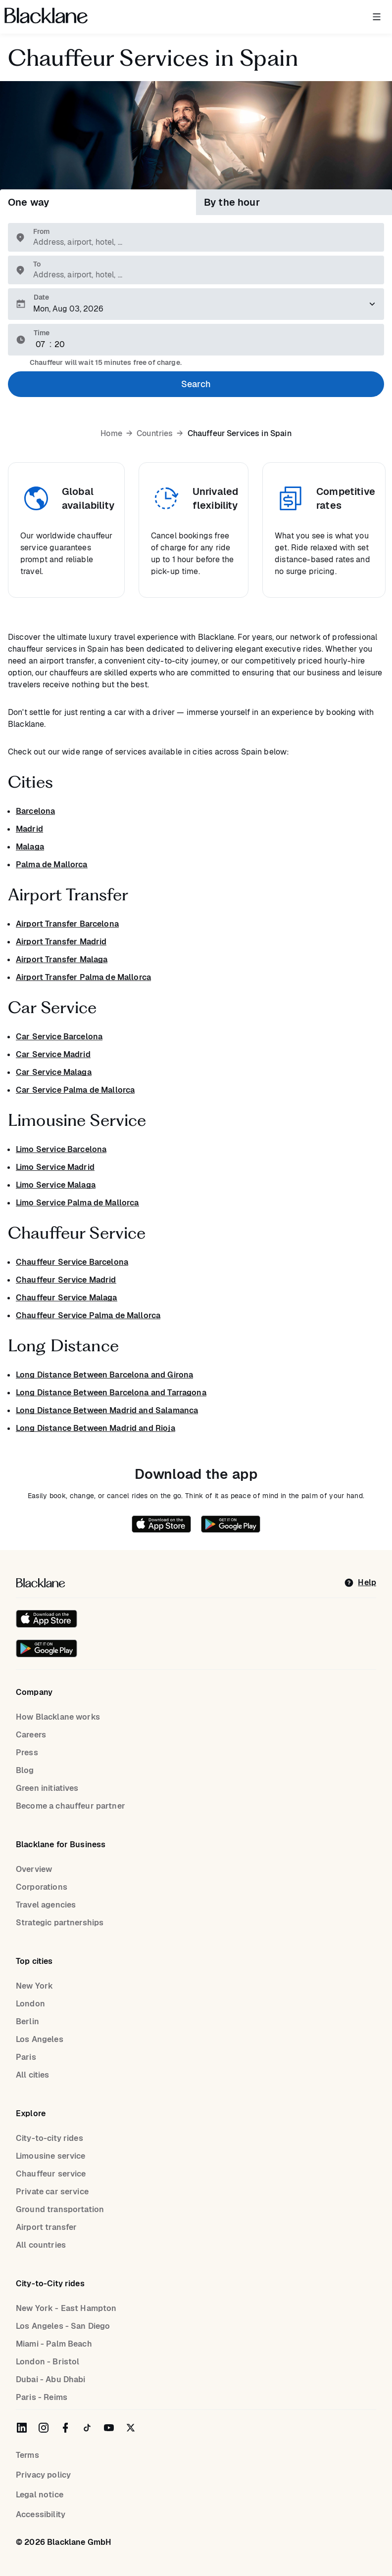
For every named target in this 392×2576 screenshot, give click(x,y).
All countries (41, 2245)
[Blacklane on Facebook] (65, 2428)
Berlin (27, 2021)
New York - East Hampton (66, 2308)
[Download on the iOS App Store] (161, 1525)
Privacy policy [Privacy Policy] (43, 2475)
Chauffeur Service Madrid (66, 1280)
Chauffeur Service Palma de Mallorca (88, 1315)
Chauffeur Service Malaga (66, 1297)
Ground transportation (60, 2209)
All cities (32, 2075)
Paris (26, 2057)
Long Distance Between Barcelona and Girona (104, 1375)
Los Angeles (39, 2039)
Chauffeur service (51, 2174)
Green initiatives (47, 1788)
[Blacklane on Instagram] (43, 2428)
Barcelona (35, 811)
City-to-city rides (49, 2138)
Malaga (30, 847)
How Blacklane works (58, 1717)
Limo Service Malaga (56, 1185)
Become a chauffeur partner (70, 1806)
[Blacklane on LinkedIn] (22, 2428)
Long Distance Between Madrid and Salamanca (107, 1410)
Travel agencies (46, 1905)
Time (41, 332)
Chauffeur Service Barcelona (72, 1262)
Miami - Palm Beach (54, 2344)
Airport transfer (46, 2227)
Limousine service (51, 2156)
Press (27, 1752)
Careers (31, 1735)
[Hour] (41, 344)
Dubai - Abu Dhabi (51, 2379)
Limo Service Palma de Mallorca (77, 1203)
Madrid (29, 829)
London (30, 2004)
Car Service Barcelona (59, 1036)
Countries (155, 434)
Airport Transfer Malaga (61, 959)
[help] (360, 1583)
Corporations (41, 1887)
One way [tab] (28, 202)
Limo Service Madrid (55, 1167)
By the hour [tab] (232, 202)
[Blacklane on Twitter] (131, 2428)
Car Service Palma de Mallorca (75, 1090)
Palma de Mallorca (52, 864)
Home (111, 434)
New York (34, 1986)
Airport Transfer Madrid (61, 941)
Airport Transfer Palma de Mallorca (83, 977)
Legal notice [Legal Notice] (39, 2494)
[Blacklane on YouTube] (109, 2428)
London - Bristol (47, 2361)
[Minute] (60, 344)
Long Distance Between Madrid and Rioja (95, 1428)
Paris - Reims (41, 2397)
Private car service (52, 2191)
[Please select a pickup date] (196, 304)
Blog (25, 1770)
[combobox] (201, 242)
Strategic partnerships (59, 1922)
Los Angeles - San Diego (63, 2326)
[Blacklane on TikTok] (87, 2428)
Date (41, 297)
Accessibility (40, 2514)
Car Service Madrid (53, 1054)
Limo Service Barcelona (61, 1149)
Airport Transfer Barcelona (67, 924)
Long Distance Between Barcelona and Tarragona (111, 1392)
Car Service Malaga (54, 1072)
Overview (34, 1869)
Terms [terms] (27, 2455)
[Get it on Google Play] (225, 1525)
